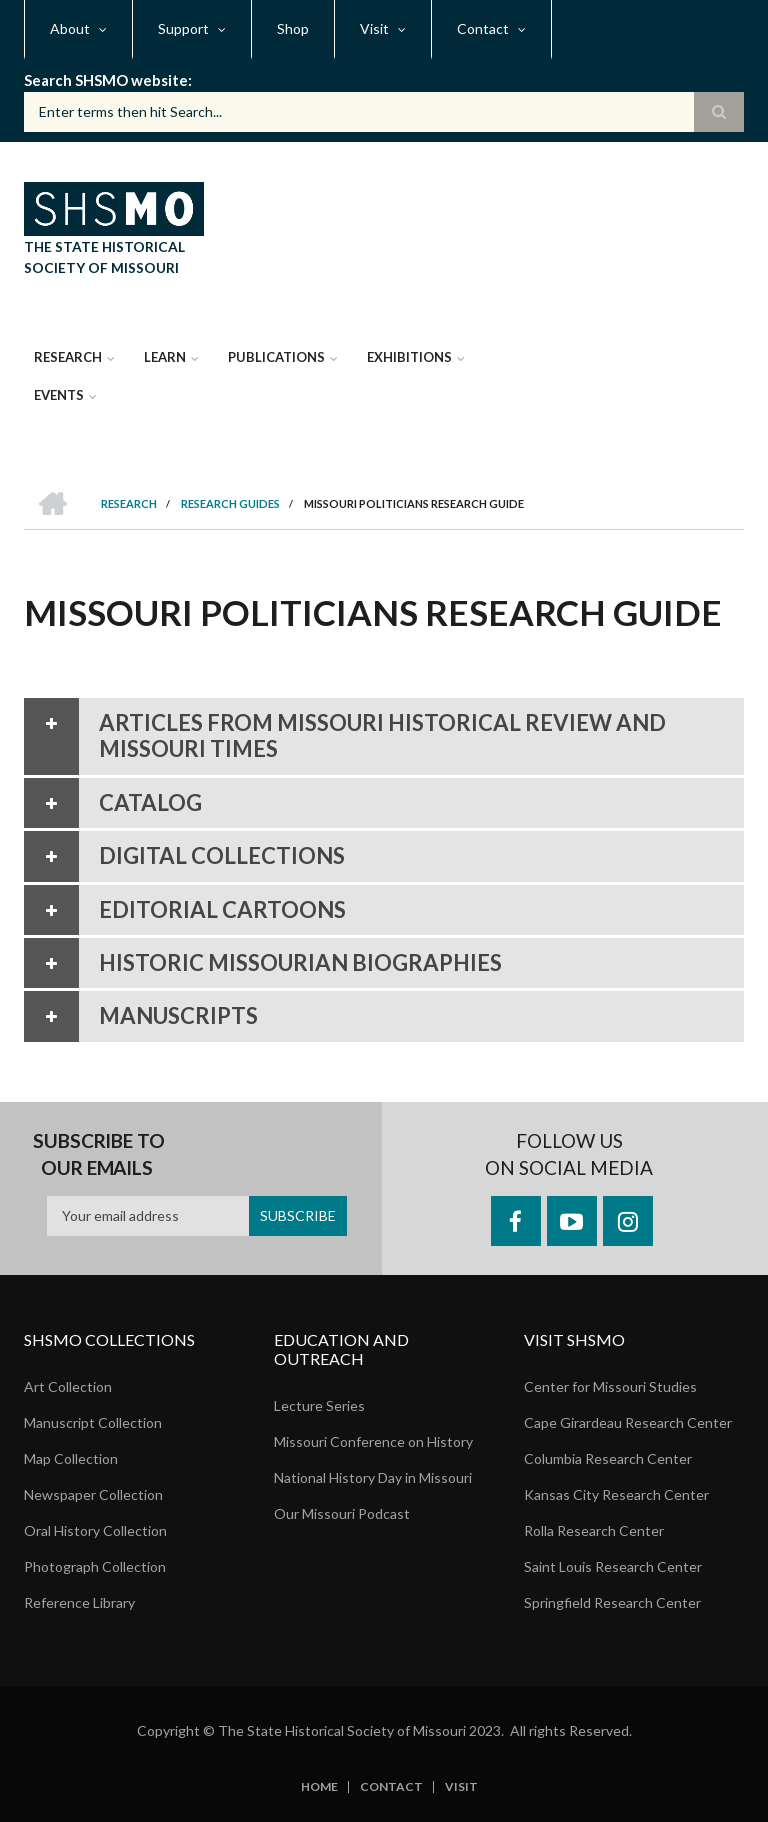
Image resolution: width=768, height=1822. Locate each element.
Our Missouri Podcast (342, 1513)
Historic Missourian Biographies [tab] (263, 963)
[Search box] (384, 112)
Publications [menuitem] (276, 357)
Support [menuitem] (183, 28)
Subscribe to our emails (99, 1154)
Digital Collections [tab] (184, 856)
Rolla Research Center (594, 1530)
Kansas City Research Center (616, 1494)
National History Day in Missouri (373, 1477)
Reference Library (79, 1602)
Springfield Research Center (612, 1602)
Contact (391, 1787)
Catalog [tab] (113, 803)
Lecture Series (319, 1405)
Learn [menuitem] (165, 357)
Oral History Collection (95, 1530)
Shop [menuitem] (293, 28)
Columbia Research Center (608, 1458)
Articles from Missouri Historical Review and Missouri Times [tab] (345, 736)
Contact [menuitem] (483, 28)
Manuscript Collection (93, 1422)
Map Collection (71, 1458)
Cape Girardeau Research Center (628, 1422)
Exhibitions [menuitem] (409, 357)
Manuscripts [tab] (141, 1016)
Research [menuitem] (68, 357)
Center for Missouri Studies (610, 1386)
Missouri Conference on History (373, 1441)
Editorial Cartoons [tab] (185, 910)
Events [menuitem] (59, 395)
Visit (461, 1787)
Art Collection (68, 1386)
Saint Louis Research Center (613, 1566)
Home (319, 1787)
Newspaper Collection (93, 1494)
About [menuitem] (70, 28)
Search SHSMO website (106, 80)
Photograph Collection (95, 1566)
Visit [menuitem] (374, 28)
